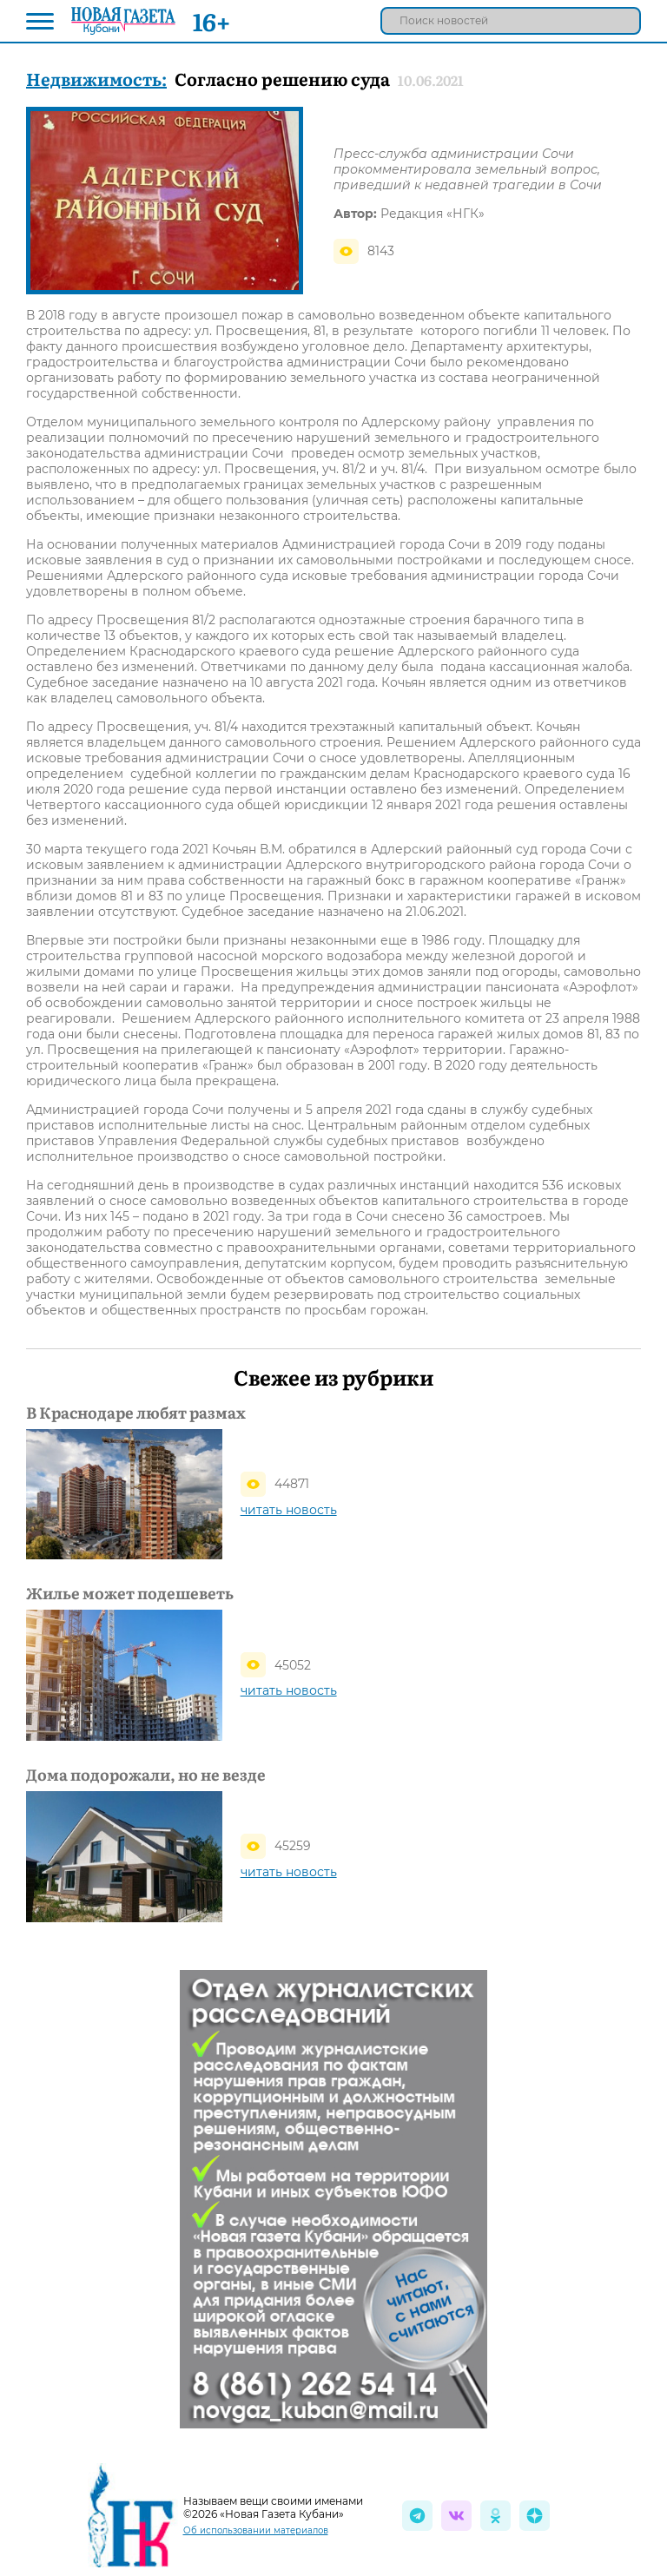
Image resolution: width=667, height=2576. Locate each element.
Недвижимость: (96, 78)
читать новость (289, 1510)
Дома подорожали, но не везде (146, 1774)
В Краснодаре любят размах (136, 1412)
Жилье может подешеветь (130, 1593)
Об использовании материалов (255, 2530)
